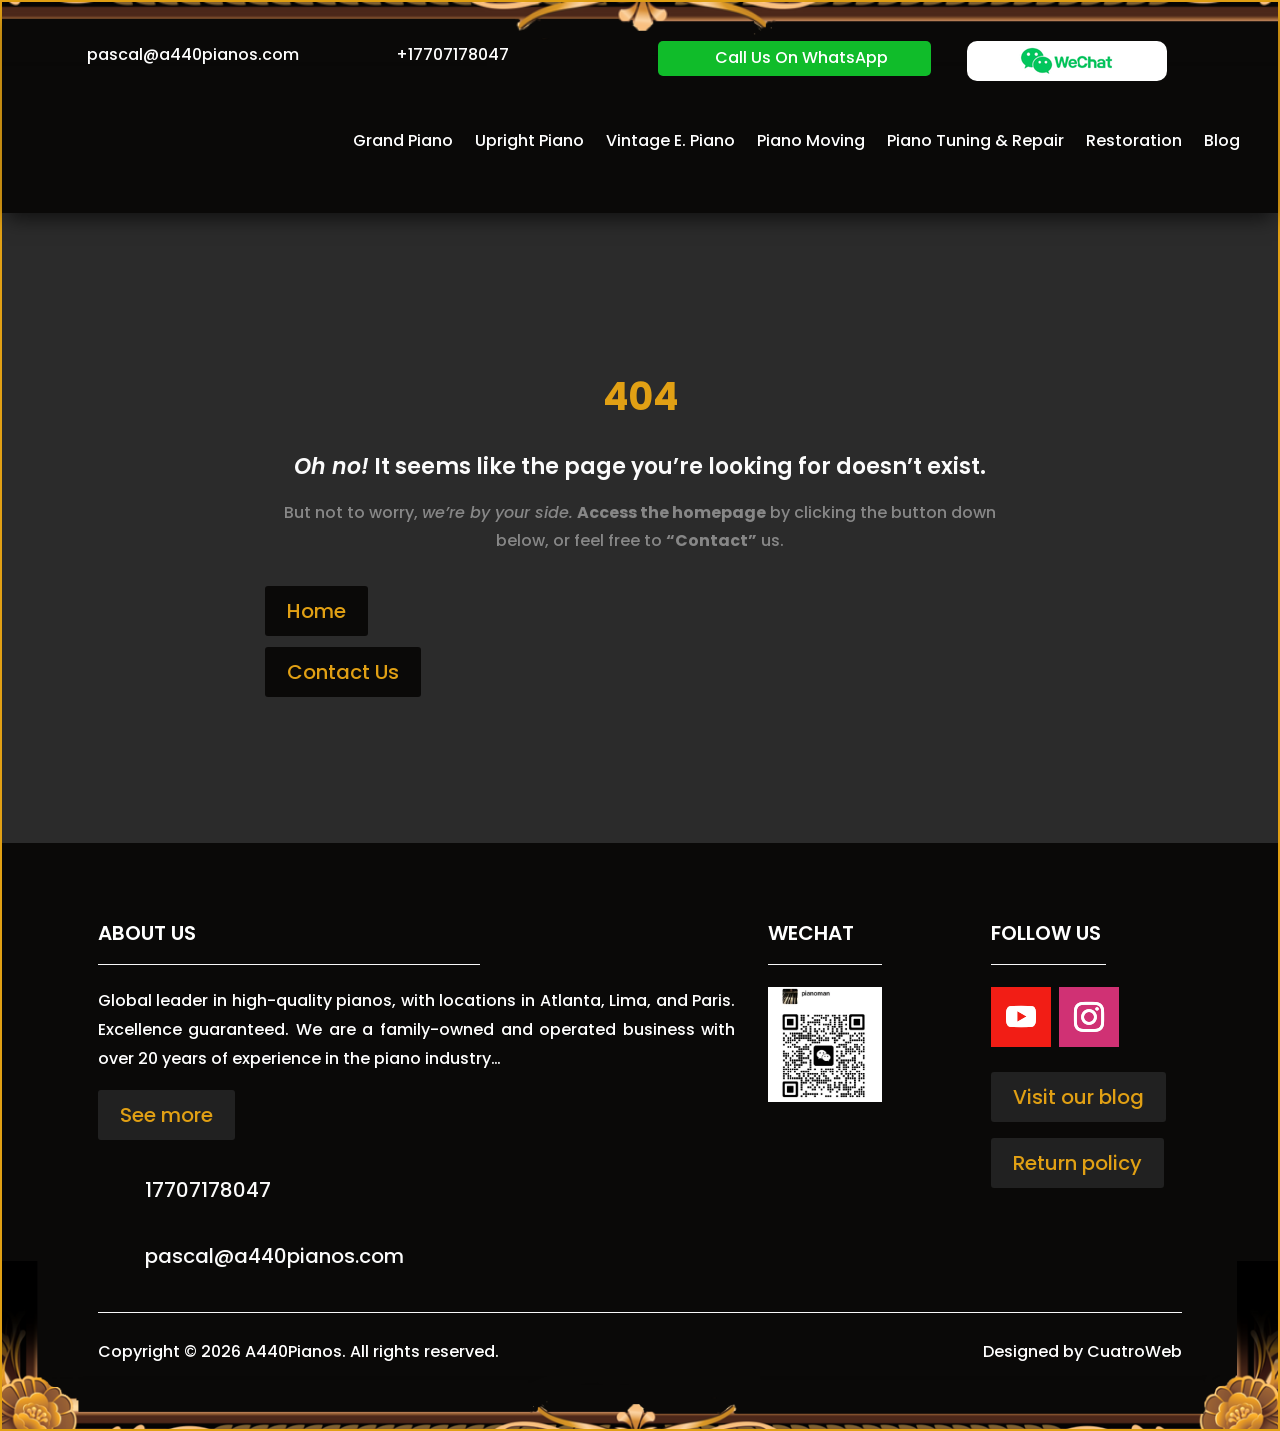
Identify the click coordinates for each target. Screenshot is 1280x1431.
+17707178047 (452, 54)
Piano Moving (811, 140)
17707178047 (208, 1190)
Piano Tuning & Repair (975, 140)
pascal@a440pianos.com (193, 54)
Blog (1222, 140)
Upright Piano (529, 140)
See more (166, 1115)
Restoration (1134, 140)
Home (316, 611)
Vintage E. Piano (670, 140)
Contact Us (343, 672)
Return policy (1077, 1163)
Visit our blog (1078, 1097)
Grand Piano (403, 140)
